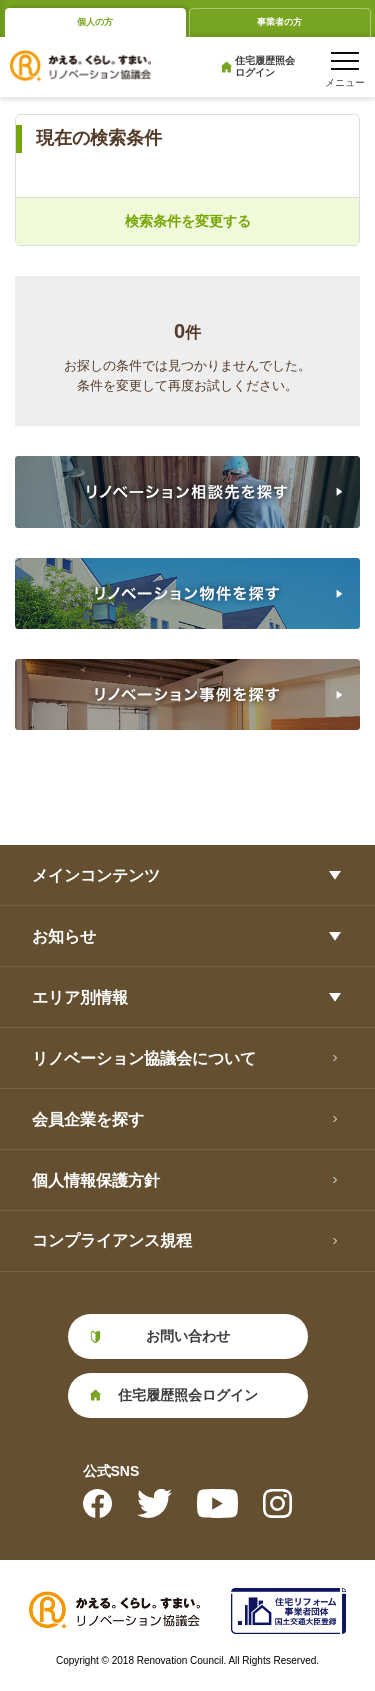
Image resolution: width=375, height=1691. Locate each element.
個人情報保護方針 (96, 1180)
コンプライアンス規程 (112, 1240)
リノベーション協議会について (144, 1058)
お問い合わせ (188, 1336)
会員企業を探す (88, 1119)
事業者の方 (279, 22)
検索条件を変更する (188, 221)
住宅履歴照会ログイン (265, 66)
